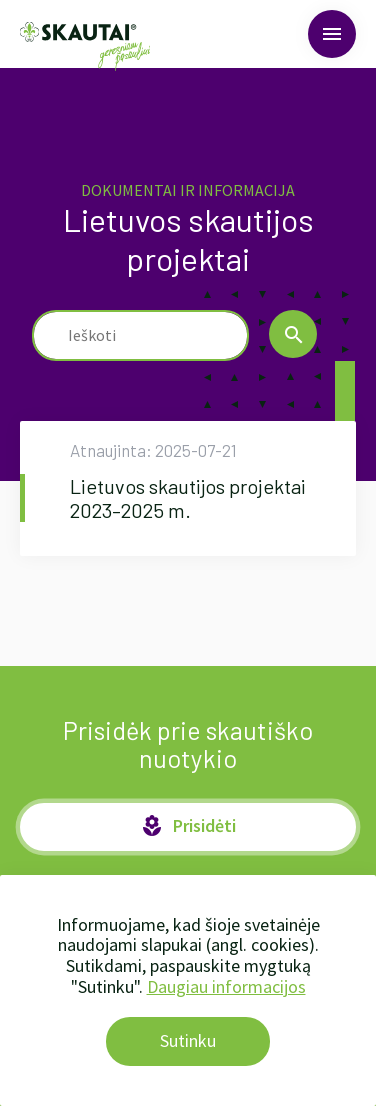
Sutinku (188, 1040)
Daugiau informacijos (226, 986)
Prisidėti (188, 826)
